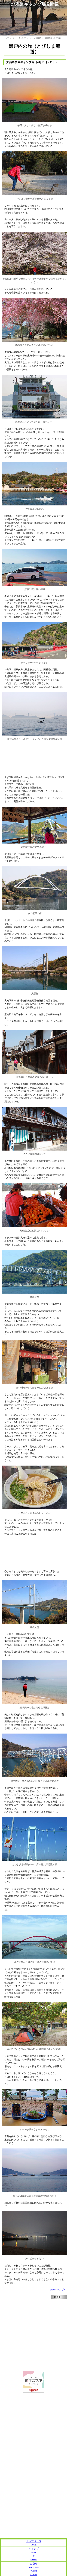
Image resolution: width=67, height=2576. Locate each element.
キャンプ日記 (35, 38)
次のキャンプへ (58, 2289)
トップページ (9, 38)
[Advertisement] (33, 2520)
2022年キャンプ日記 (53, 38)
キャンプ (22, 38)
